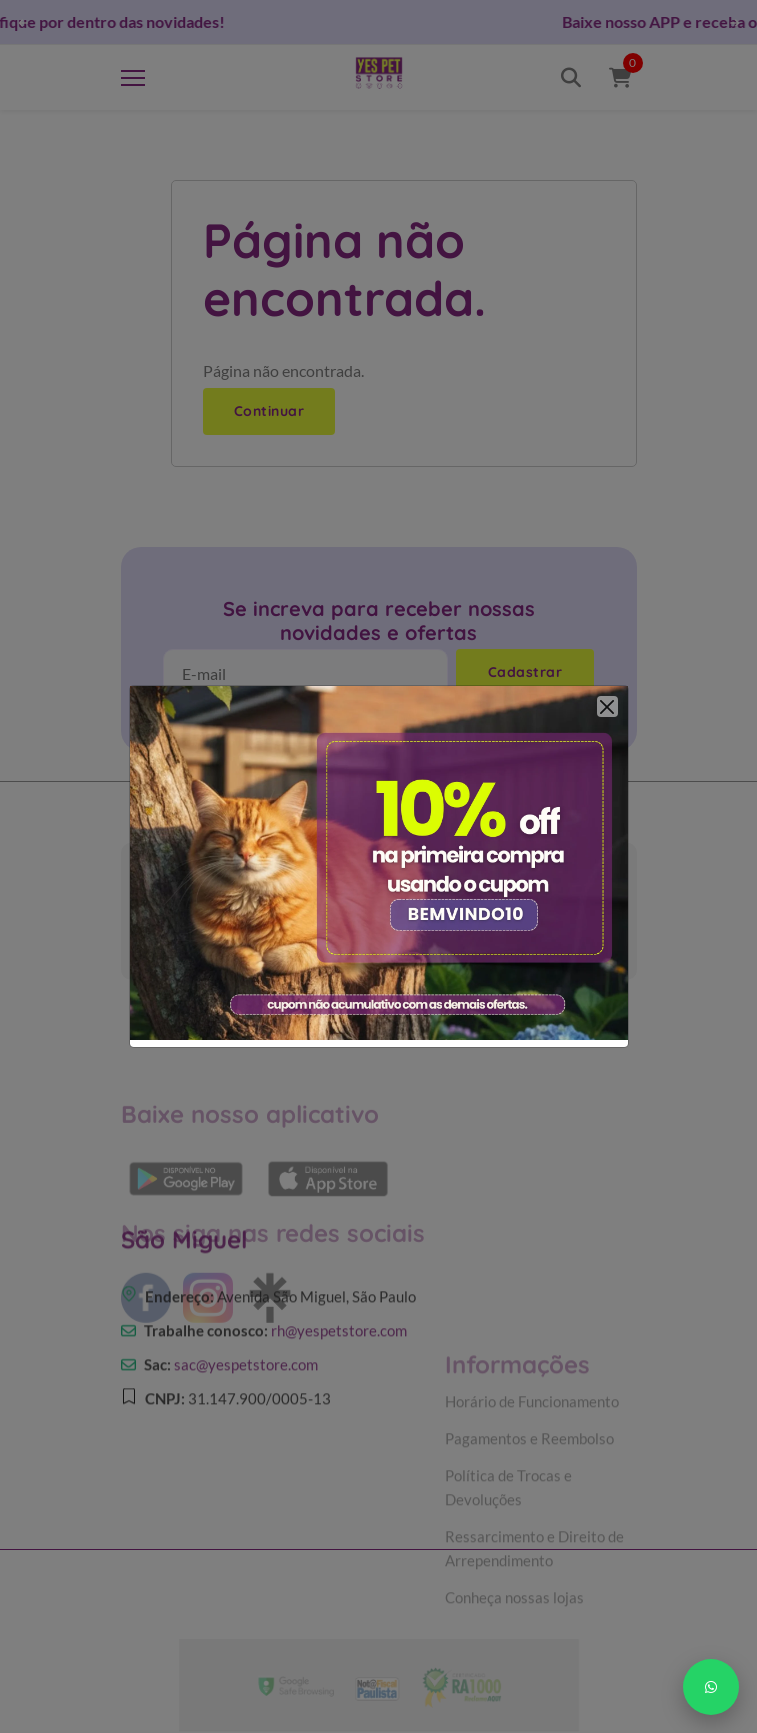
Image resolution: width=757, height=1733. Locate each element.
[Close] (607, 706)
